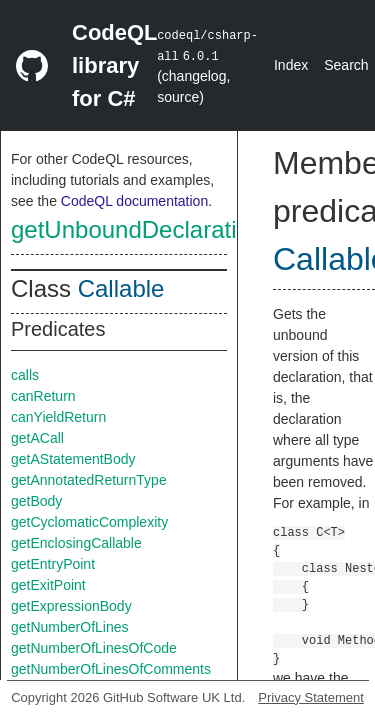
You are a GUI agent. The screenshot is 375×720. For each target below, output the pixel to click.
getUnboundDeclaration (137, 229)
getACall (37, 438)
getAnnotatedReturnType (89, 480)
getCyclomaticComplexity (89, 522)
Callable (121, 288)
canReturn (43, 396)
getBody (36, 501)
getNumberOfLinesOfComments (111, 669)
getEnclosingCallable (76, 543)
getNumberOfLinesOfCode (94, 648)
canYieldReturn (58, 417)
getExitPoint (48, 585)
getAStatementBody (73, 459)
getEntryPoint (53, 564)
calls (25, 375)
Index (291, 65)
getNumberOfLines (70, 627)
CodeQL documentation (134, 201)
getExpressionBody (71, 606)
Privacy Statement (311, 697)
